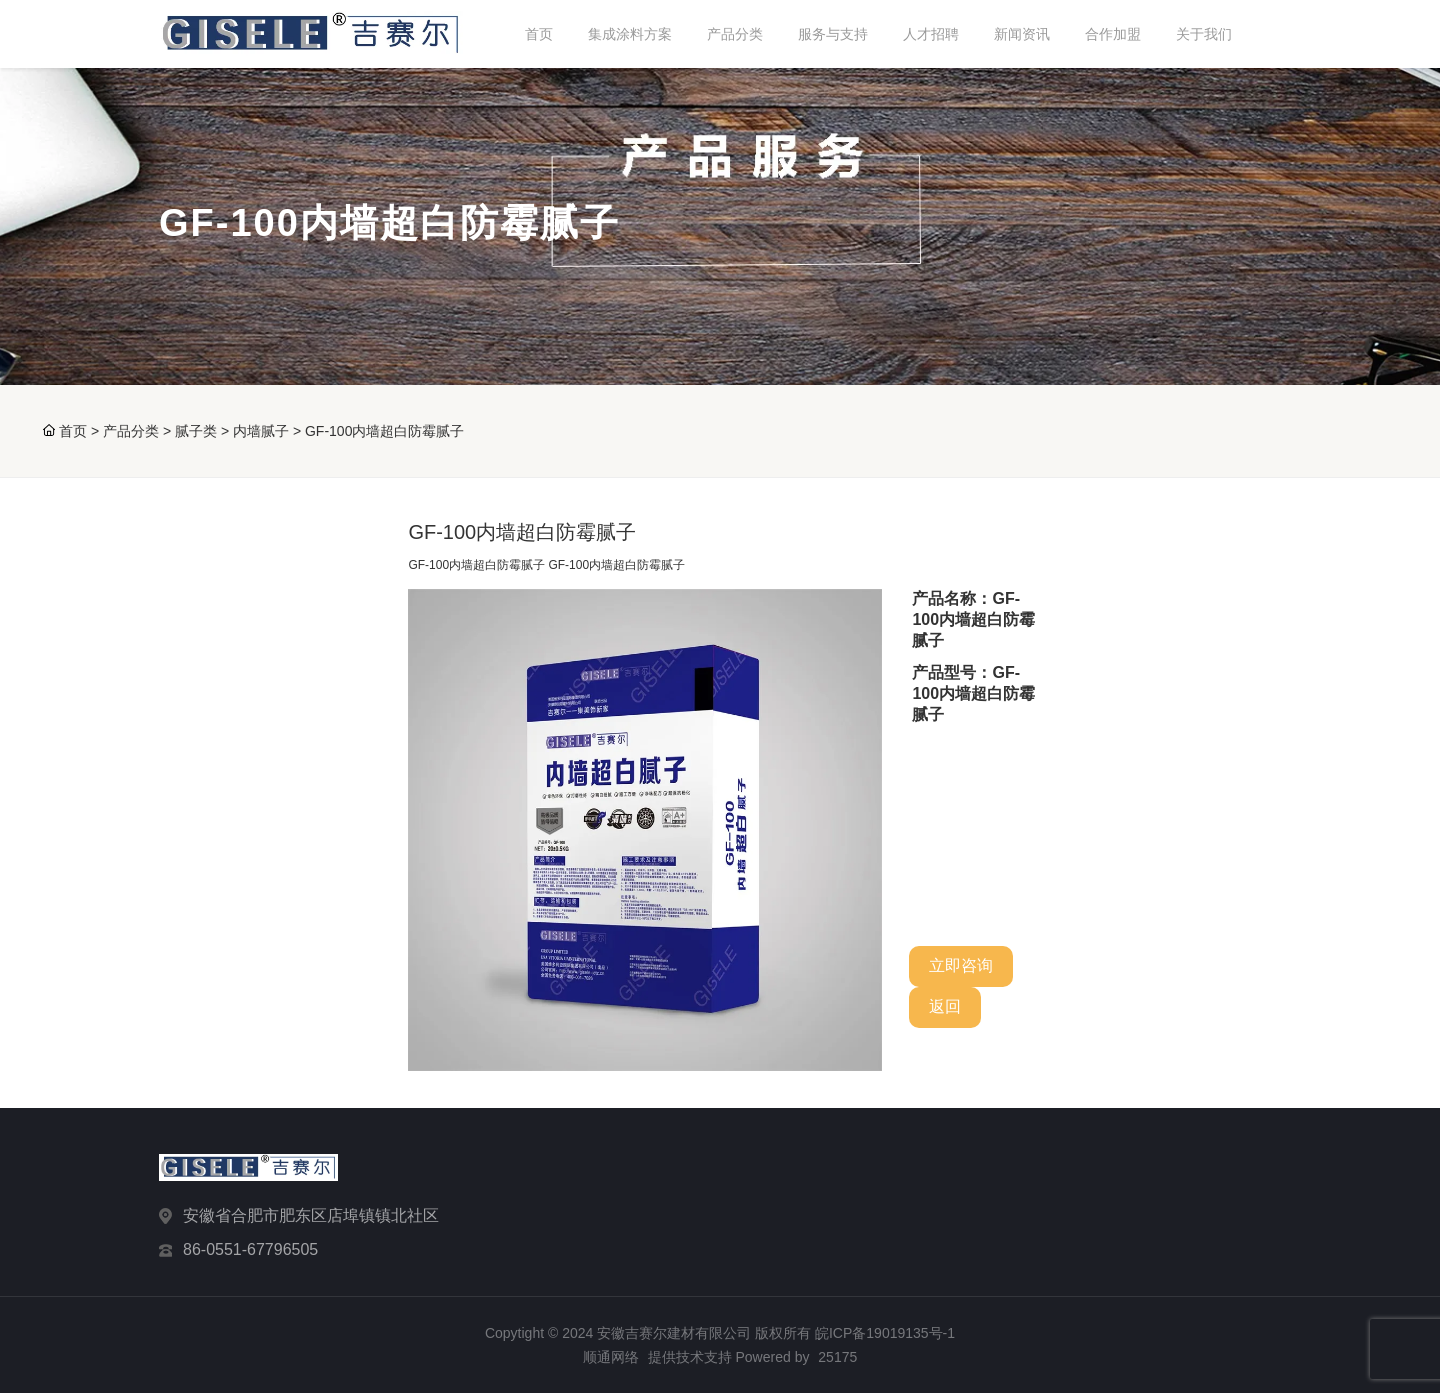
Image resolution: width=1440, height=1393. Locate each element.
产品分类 (735, 34)
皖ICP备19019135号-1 (885, 1333)
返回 (945, 1006)
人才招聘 (931, 34)
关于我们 (1204, 34)
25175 (837, 1357)
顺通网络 (611, 1357)
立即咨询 (961, 965)
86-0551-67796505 (250, 1249)
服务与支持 (833, 34)
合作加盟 (1113, 34)
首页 (539, 34)
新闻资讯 (1022, 34)
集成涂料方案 (630, 34)
